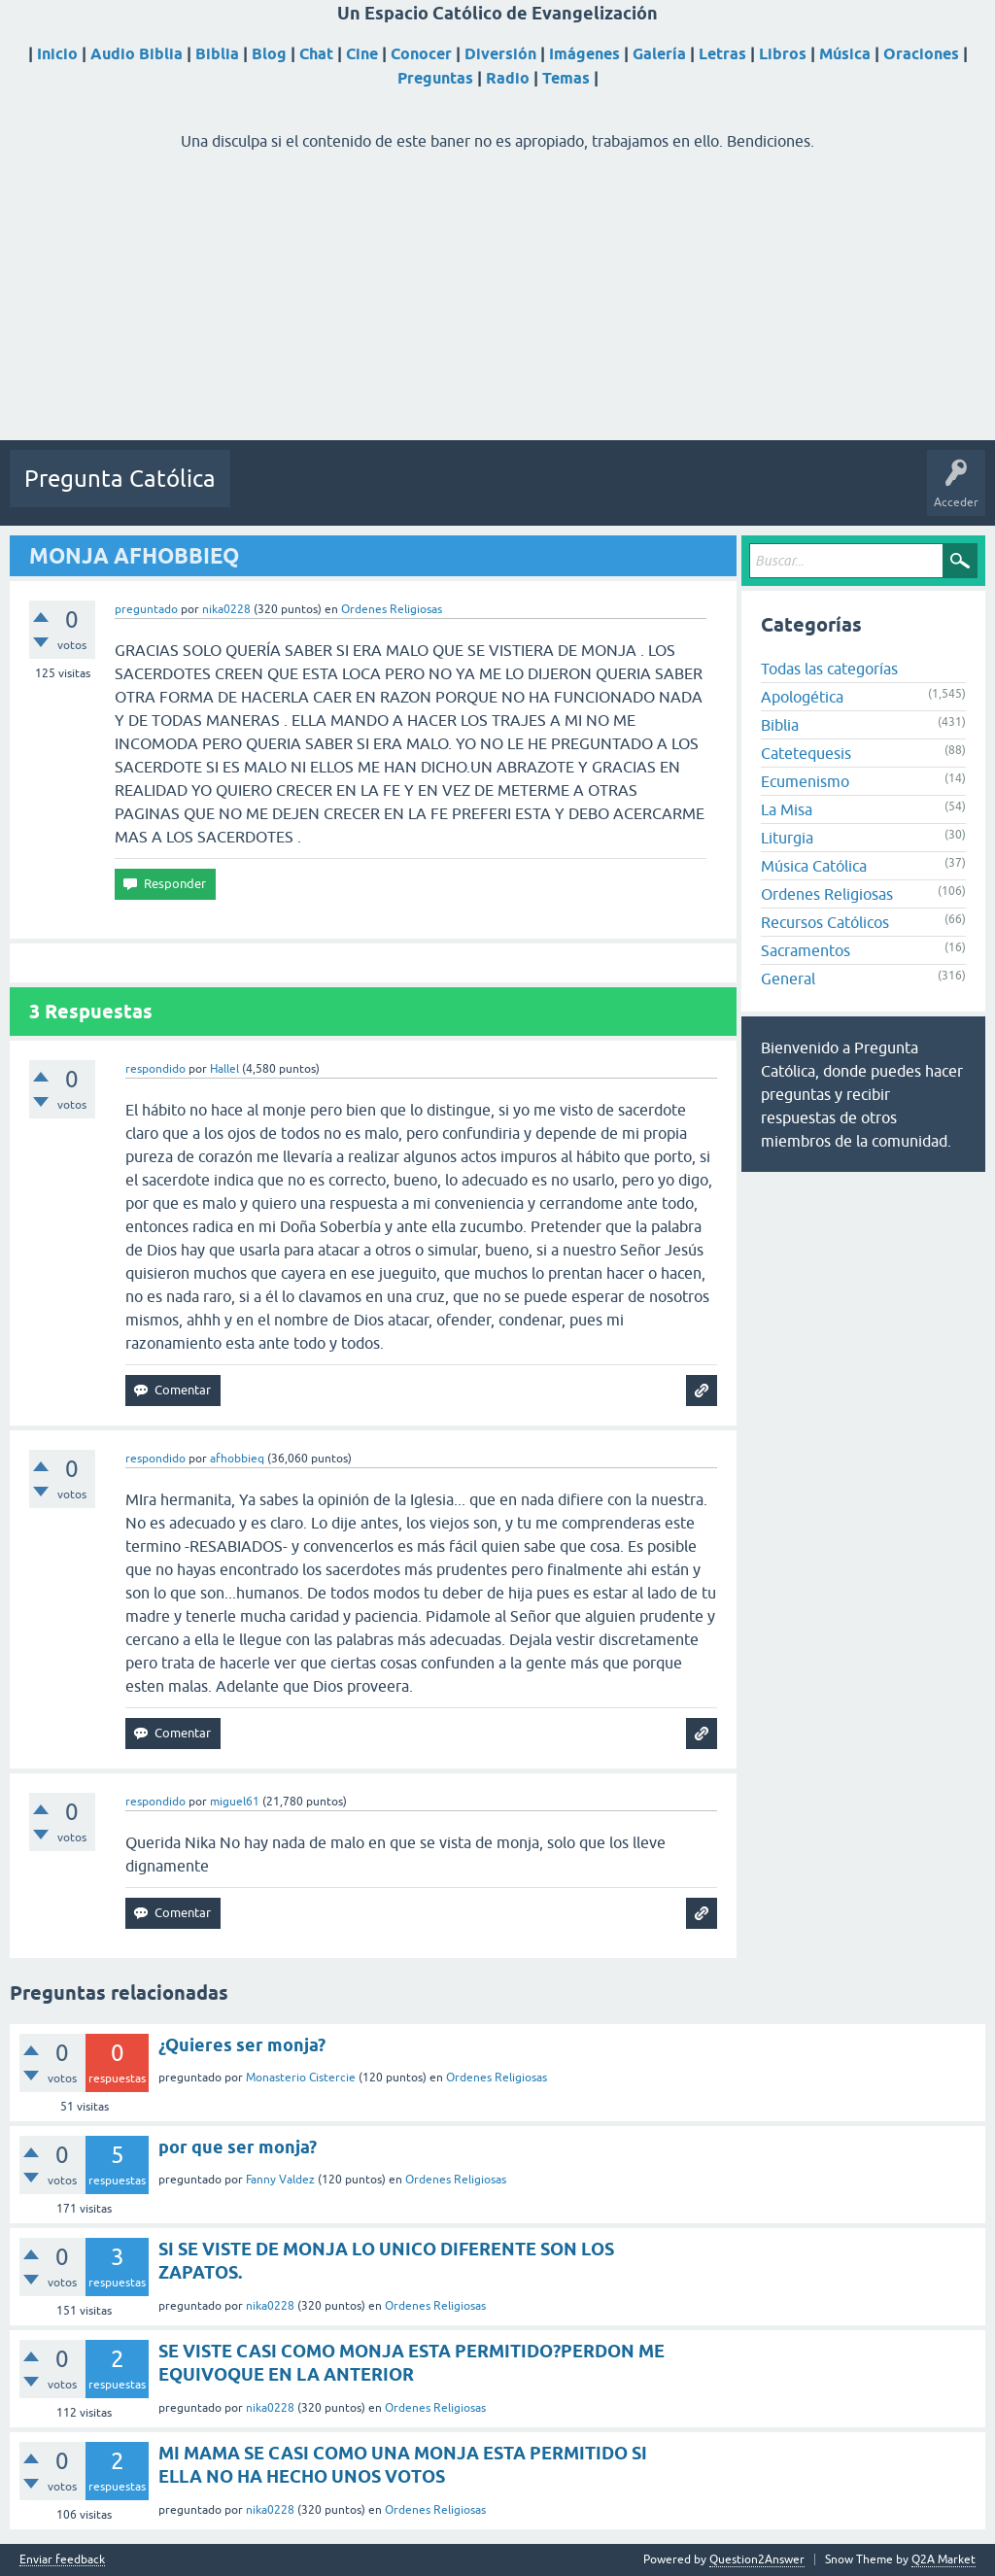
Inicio (57, 54)
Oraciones (921, 54)
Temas (566, 78)
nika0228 (270, 2306)
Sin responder (356, 492)
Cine (362, 54)
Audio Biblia (136, 54)
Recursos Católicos (825, 922)
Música (845, 54)
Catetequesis (806, 753)
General (788, 978)
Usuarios (507, 492)
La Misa (786, 809)
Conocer (421, 54)
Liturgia (787, 837)
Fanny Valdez (280, 2179)
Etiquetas (439, 492)
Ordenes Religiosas (391, 609)
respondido (155, 1069)
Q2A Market (943, 2559)
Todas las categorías (829, 668)
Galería (659, 54)
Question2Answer (757, 2559)
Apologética (802, 696)
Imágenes (584, 54)
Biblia (217, 54)
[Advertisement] (497, 304)
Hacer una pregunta (605, 492)
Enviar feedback (62, 2560)
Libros (782, 54)
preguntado (146, 609)
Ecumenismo (805, 781)
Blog (269, 54)
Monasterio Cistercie (301, 2077)
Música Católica (814, 866)
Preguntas (435, 78)
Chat (316, 54)
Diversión (500, 54)
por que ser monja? (237, 2147)
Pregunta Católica (120, 478)
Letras (722, 54)
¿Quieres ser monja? (242, 2045)
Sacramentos (805, 950)
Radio (508, 78)
